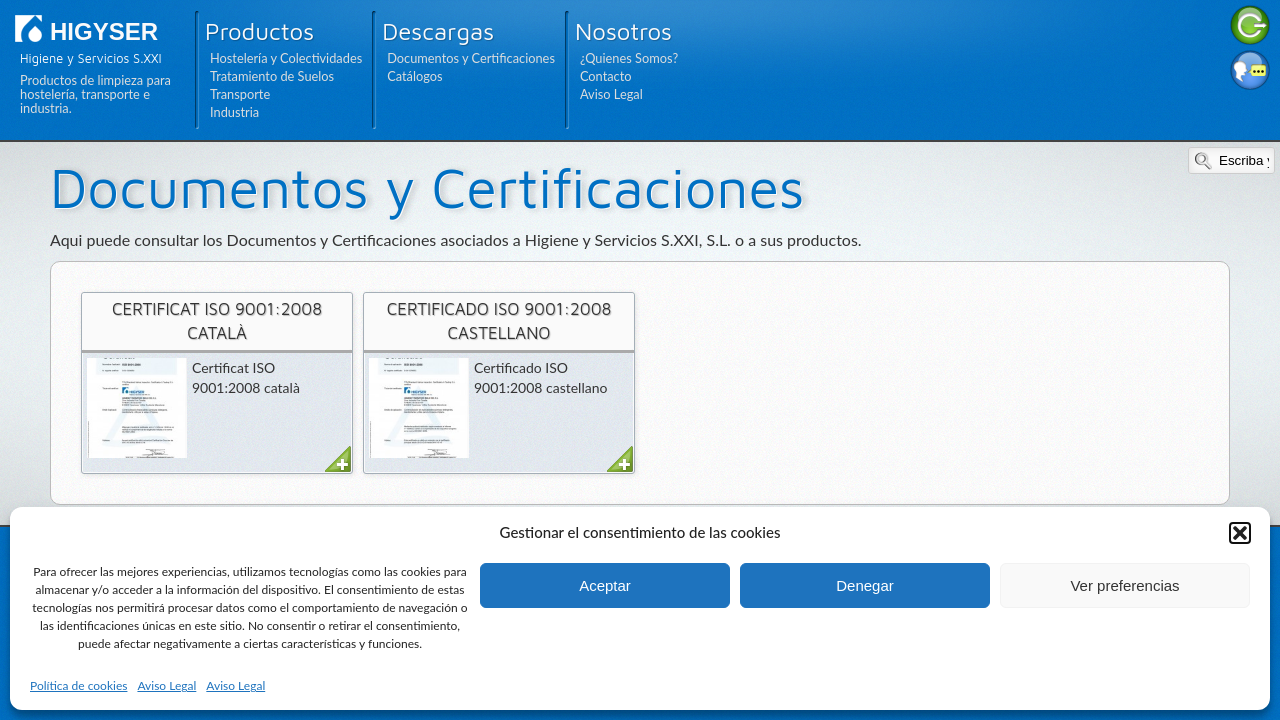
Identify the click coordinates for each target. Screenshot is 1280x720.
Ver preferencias (1124, 585)
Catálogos (414, 76)
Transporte (240, 94)
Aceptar (605, 585)
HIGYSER (104, 31)
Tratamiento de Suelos (272, 76)
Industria (234, 112)
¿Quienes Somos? (629, 58)
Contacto (606, 76)
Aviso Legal (166, 685)
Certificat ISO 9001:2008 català (217, 321)
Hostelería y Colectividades (286, 58)
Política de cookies (78, 685)
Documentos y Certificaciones (471, 58)
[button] (1240, 533)
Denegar (865, 585)
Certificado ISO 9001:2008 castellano (499, 321)
